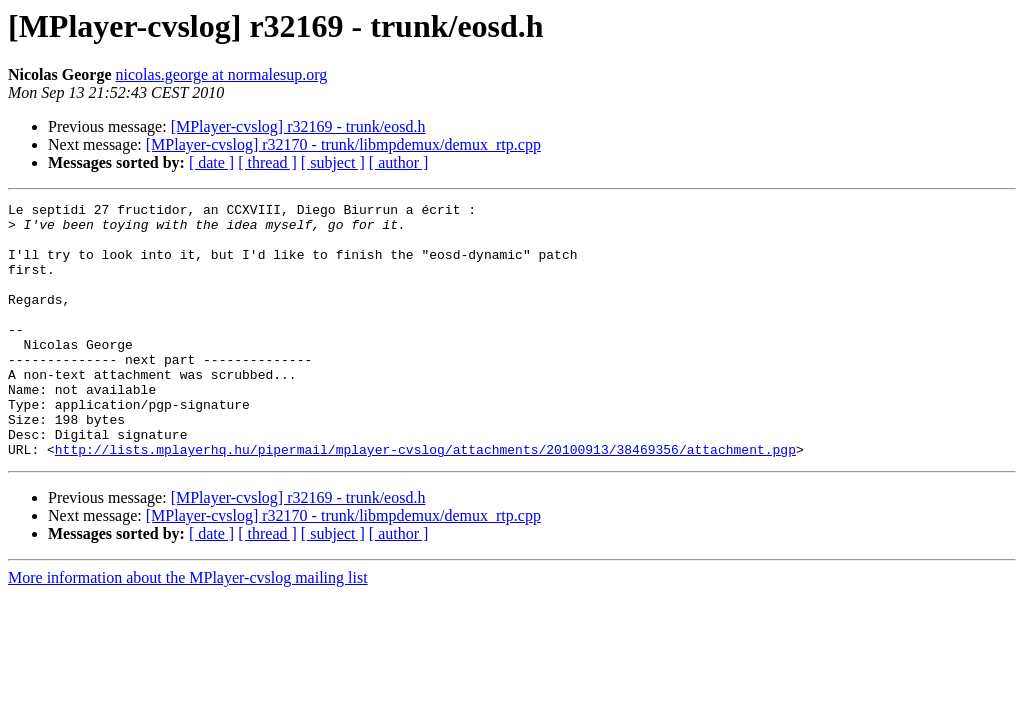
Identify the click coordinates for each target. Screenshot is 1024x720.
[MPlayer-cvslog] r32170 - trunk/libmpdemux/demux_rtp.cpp (343, 144)
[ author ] (399, 162)
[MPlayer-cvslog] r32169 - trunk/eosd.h (298, 126)
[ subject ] (333, 162)
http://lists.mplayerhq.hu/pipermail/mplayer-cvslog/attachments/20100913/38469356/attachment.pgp (425, 500)
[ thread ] (267, 162)
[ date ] (211, 162)
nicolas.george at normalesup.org (222, 74)
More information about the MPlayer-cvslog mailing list (188, 628)
